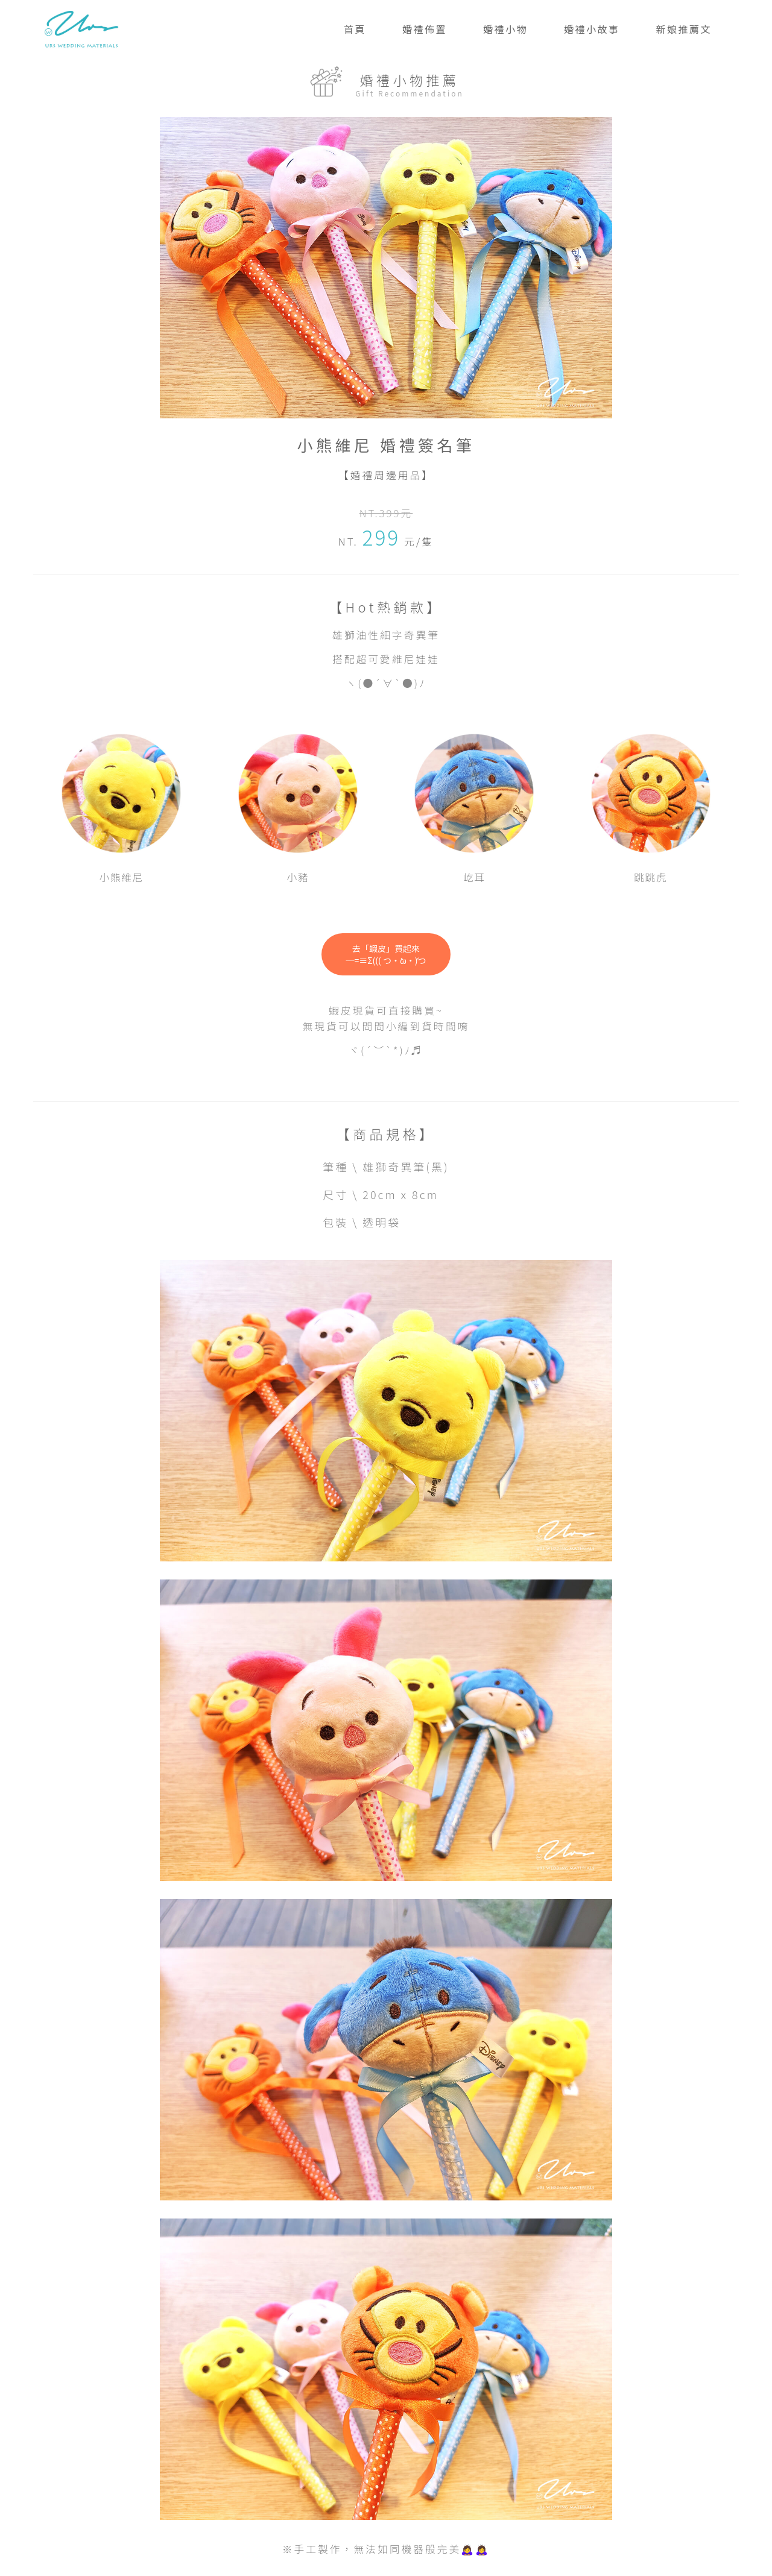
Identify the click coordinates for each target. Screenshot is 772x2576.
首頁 (355, 29)
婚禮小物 (505, 29)
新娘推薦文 (684, 29)
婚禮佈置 (424, 29)
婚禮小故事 (592, 29)
